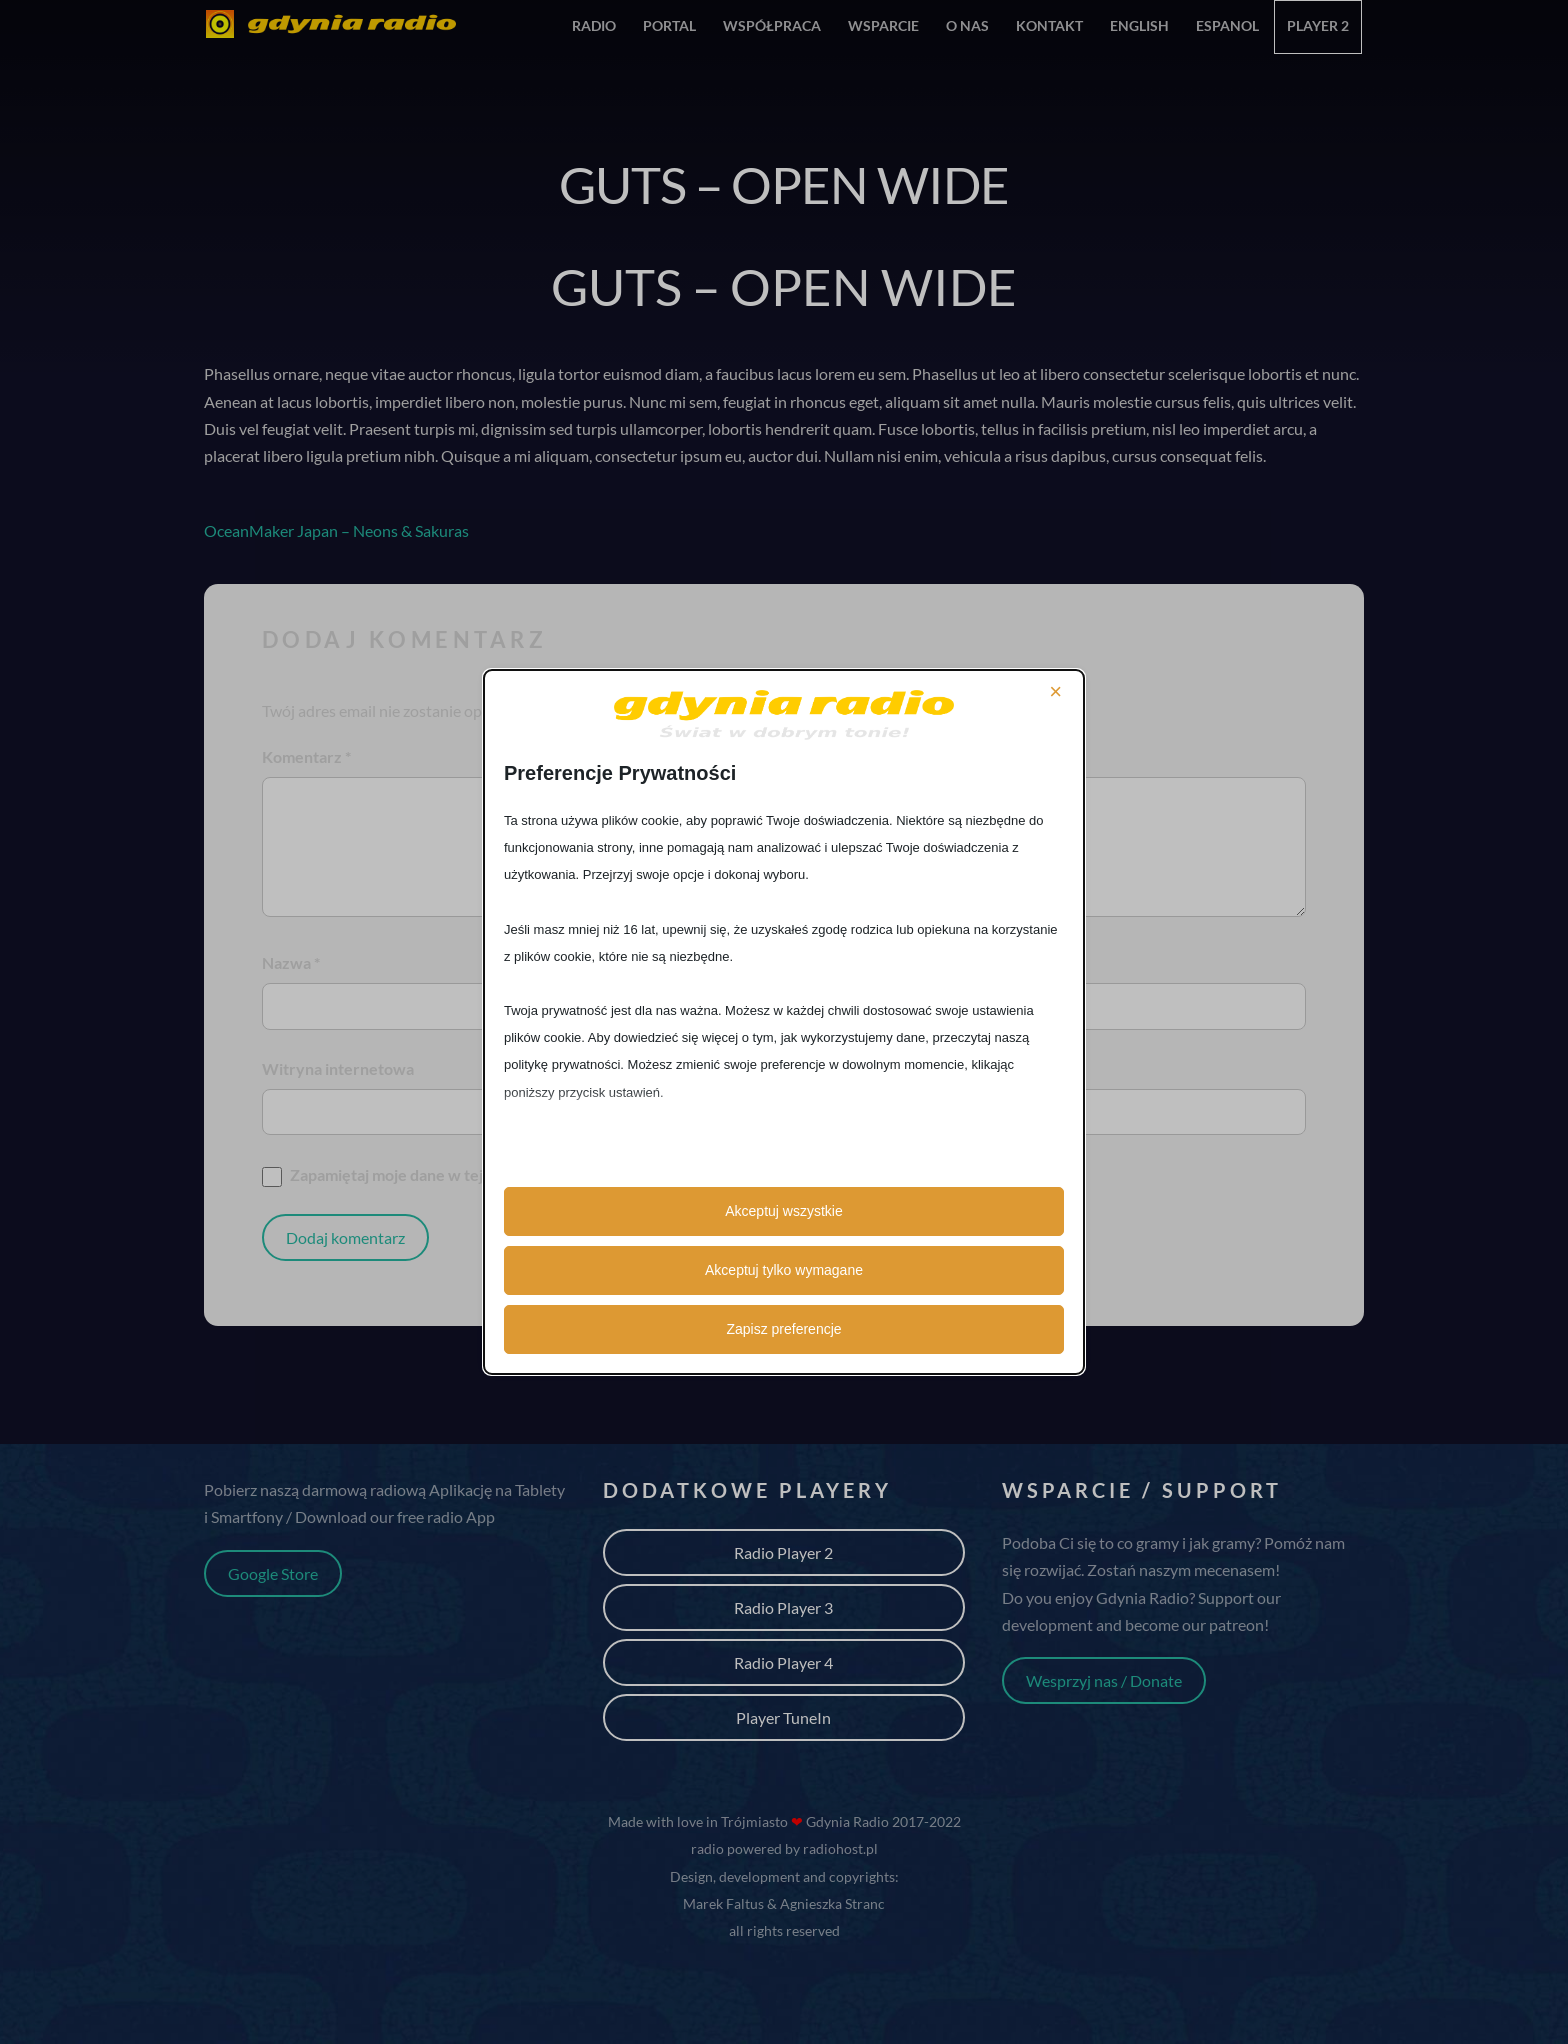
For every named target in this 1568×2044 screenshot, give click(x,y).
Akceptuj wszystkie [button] (783, 1211)
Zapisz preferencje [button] (783, 1329)
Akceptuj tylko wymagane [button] (784, 1270)
